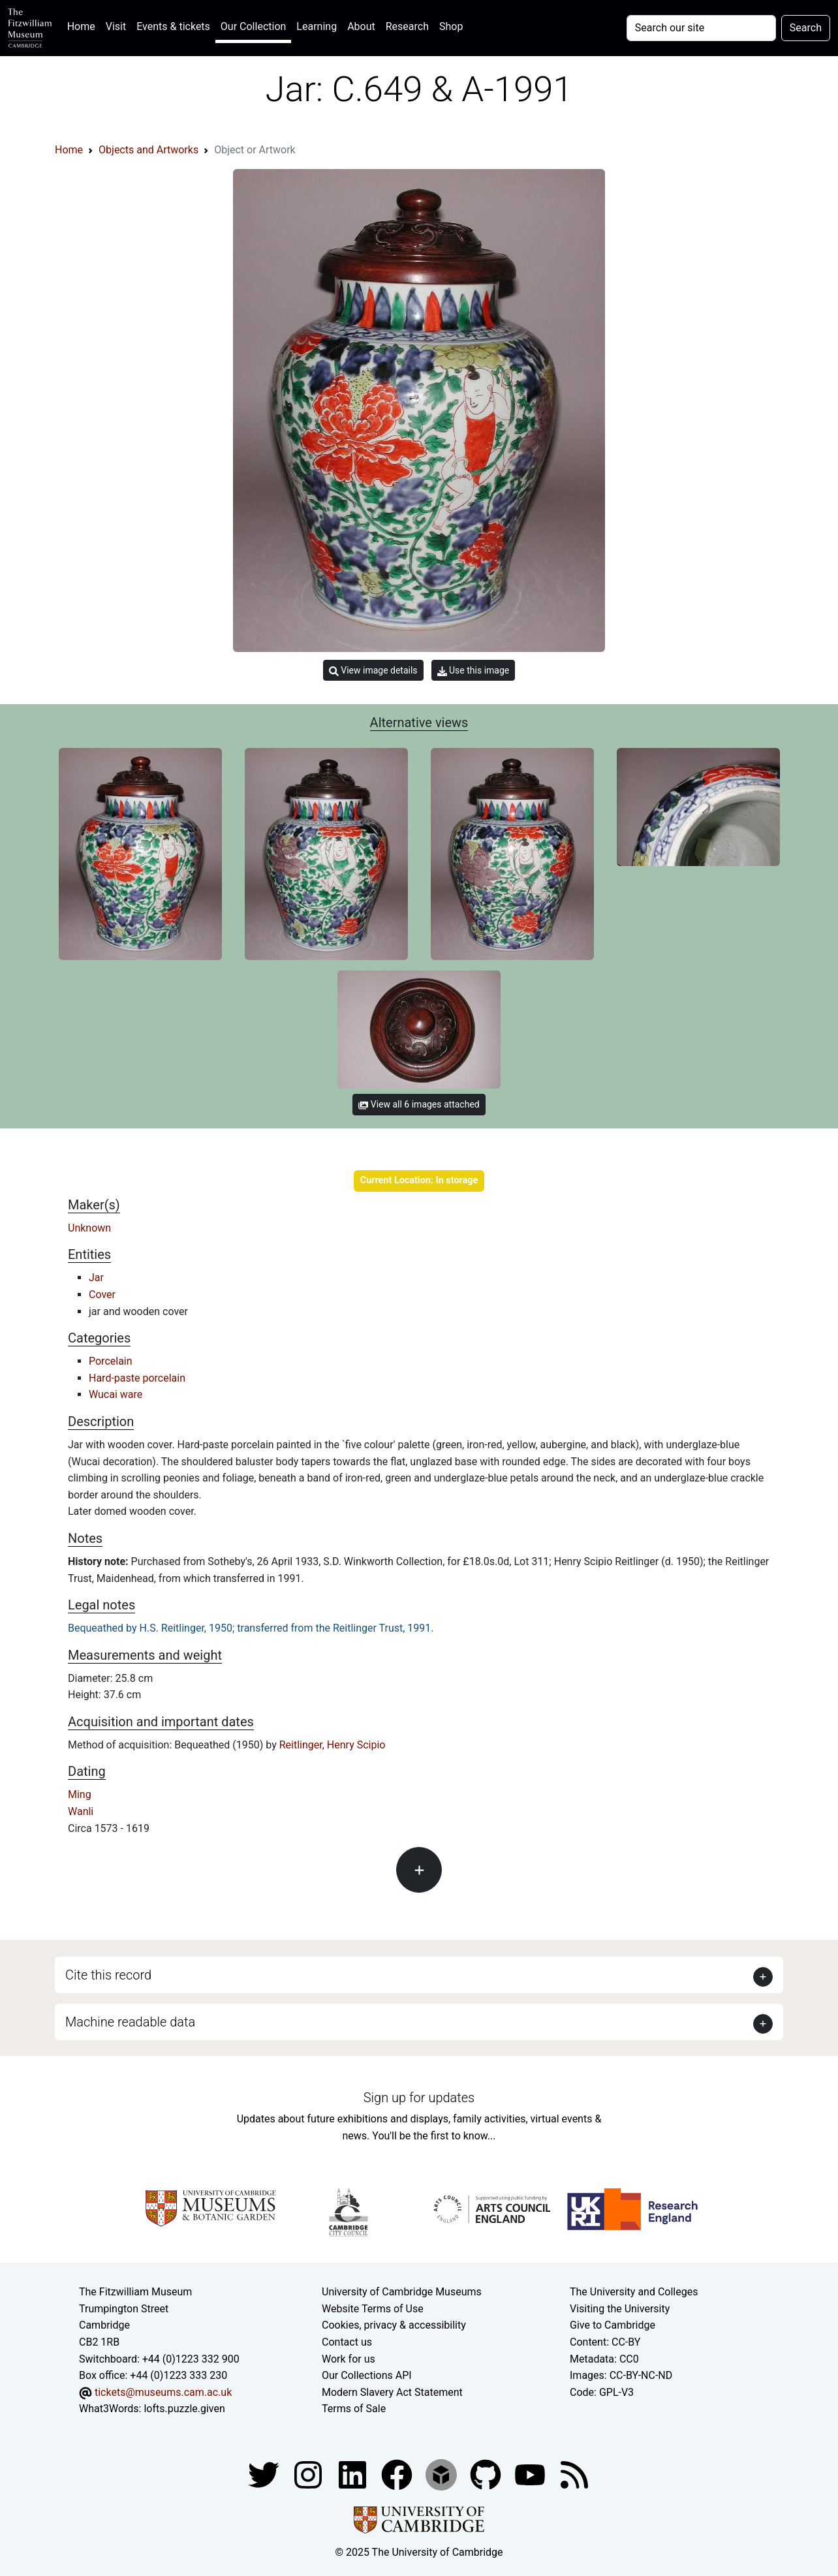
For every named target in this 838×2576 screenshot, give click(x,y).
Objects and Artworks (148, 150)
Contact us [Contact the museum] (347, 2342)
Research (407, 26)
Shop (451, 26)
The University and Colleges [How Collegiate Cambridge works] (634, 2292)
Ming (79, 1794)
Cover (102, 1294)
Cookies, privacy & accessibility (394, 2325)
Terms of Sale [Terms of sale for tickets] (354, 2408)
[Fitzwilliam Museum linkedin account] (398, 2474)
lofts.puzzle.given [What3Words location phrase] (184, 2408)
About (361, 26)
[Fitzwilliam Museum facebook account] (354, 2474)
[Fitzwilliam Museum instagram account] (309, 2474)
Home (84, 25)
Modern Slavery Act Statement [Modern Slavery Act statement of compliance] (392, 2392)
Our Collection (253, 26)
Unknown (89, 1228)
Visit (116, 26)
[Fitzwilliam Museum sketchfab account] (442, 2474)
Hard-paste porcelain (137, 1378)
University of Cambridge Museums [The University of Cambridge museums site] (402, 2292)
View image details (373, 670)
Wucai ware (115, 1394)
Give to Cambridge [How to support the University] (612, 2325)
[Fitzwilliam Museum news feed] (574, 2474)
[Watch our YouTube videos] (531, 2474)
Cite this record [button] (108, 1975)
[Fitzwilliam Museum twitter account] (265, 2474)
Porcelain (110, 1361)
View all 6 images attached (418, 1104)
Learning (316, 26)
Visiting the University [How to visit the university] (620, 2309)
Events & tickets (173, 26)
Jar (96, 1277)
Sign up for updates (419, 2097)
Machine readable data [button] (130, 2022)
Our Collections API (367, 2375)
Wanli (80, 1811)
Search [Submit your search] (806, 28)
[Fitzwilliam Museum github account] (487, 2474)
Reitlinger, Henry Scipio (332, 1745)
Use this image (473, 670)
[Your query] (701, 28)
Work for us (348, 2359)
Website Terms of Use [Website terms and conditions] (373, 2309)
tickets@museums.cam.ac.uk (163, 2392)
